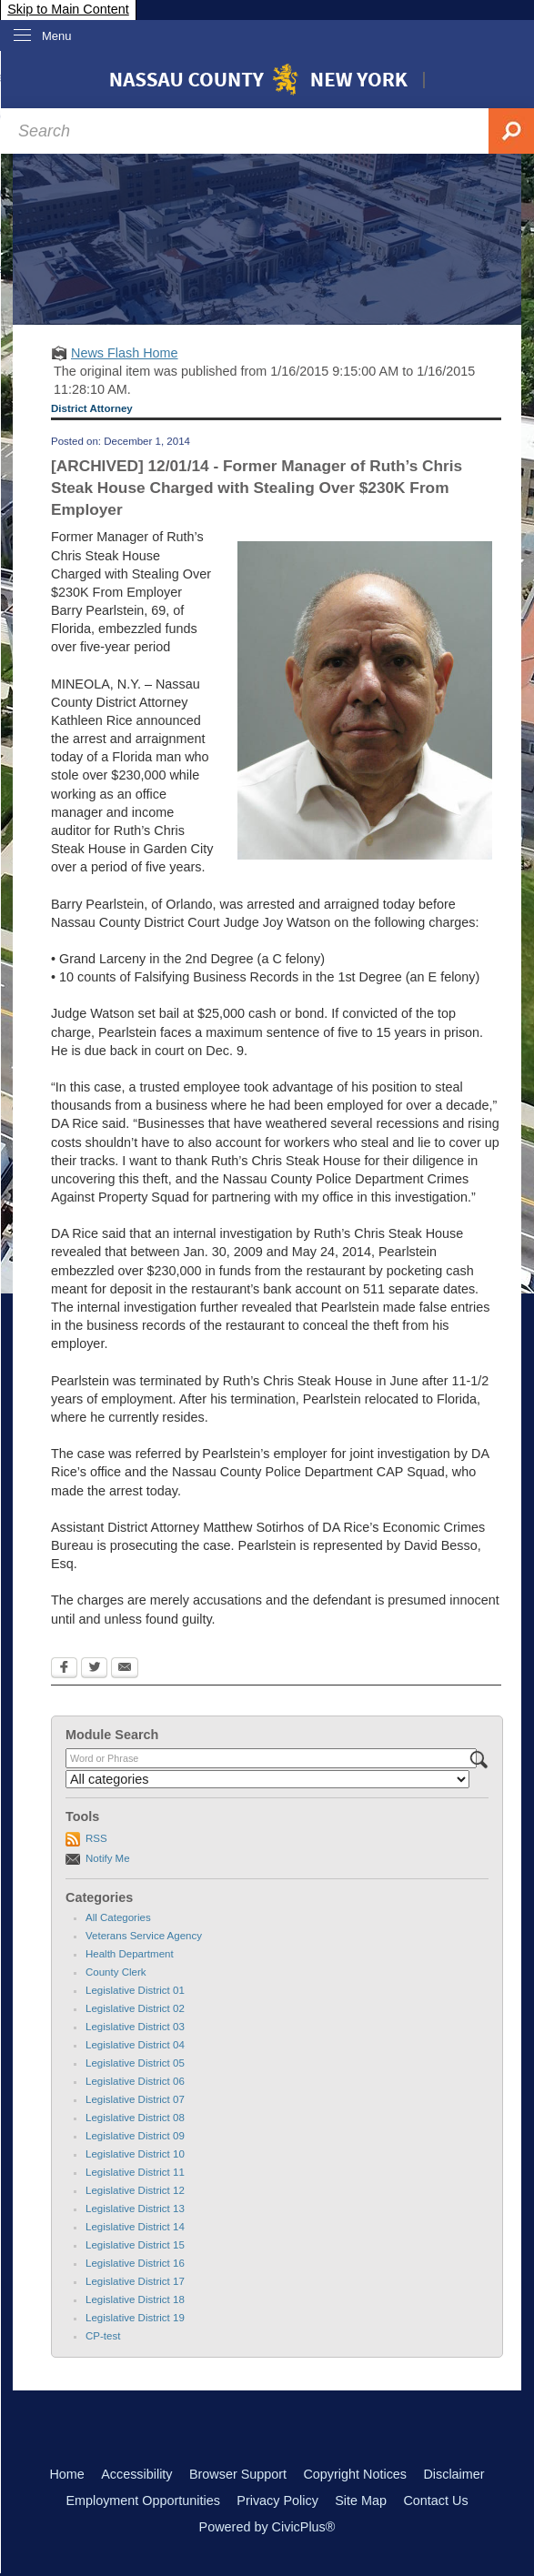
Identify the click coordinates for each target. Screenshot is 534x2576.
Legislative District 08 (135, 2117)
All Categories (118, 1917)
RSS (96, 1838)
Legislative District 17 (135, 2281)
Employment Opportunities (142, 2500)
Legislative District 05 (135, 2063)
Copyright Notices (355, 2474)
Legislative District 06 (135, 2081)
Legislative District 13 (135, 2208)
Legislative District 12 (135, 2190)
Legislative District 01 (135, 1990)
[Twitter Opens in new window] (94, 1669)
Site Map (361, 2500)
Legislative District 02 (135, 2008)
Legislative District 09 (135, 2135)
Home (66, 2474)
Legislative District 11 (135, 2172)
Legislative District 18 (135, 2299)
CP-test (103, 2335)
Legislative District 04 (135, 2044)
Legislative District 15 (135, 2244)
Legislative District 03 (135, 2026)
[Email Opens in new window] (124, 1669)
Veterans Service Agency (144, 1935)
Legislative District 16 (135, 2263)
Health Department (130, 1953)
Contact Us (435, 2500)
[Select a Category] (267, 1779)
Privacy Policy (277, 2500)
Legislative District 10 (135, 2153)
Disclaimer (453, 2474)
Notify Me (108, 1858)
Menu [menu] (57, 36)
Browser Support (238, 2474)
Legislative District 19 (135, 2317)
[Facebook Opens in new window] (64, 1669)
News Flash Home (124, 353)
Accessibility (136, 2474)
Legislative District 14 (135, 2226)
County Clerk (116, 1972)
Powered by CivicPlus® (267, 2527)
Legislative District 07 (135, 2099)
